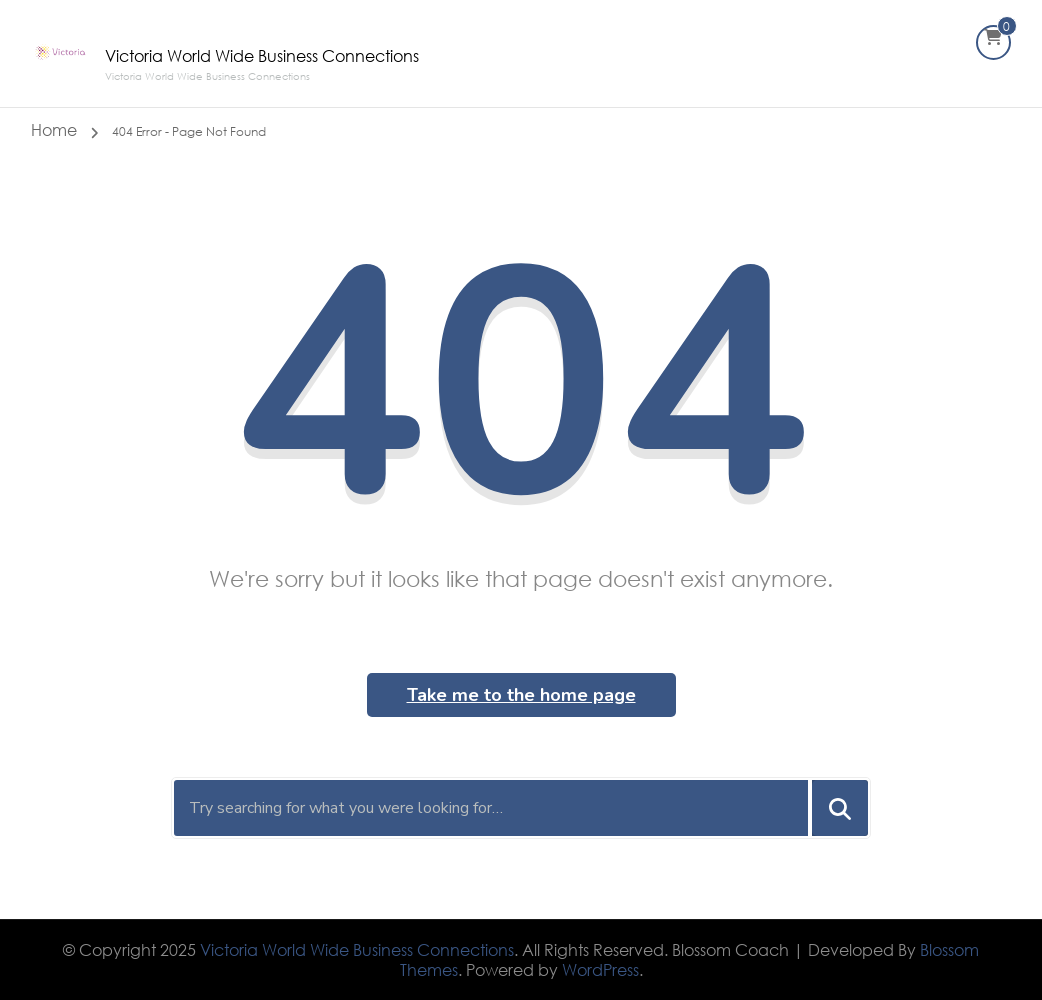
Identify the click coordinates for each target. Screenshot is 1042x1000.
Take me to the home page (521, 695)
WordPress (600, 970)
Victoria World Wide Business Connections (262, 56)
